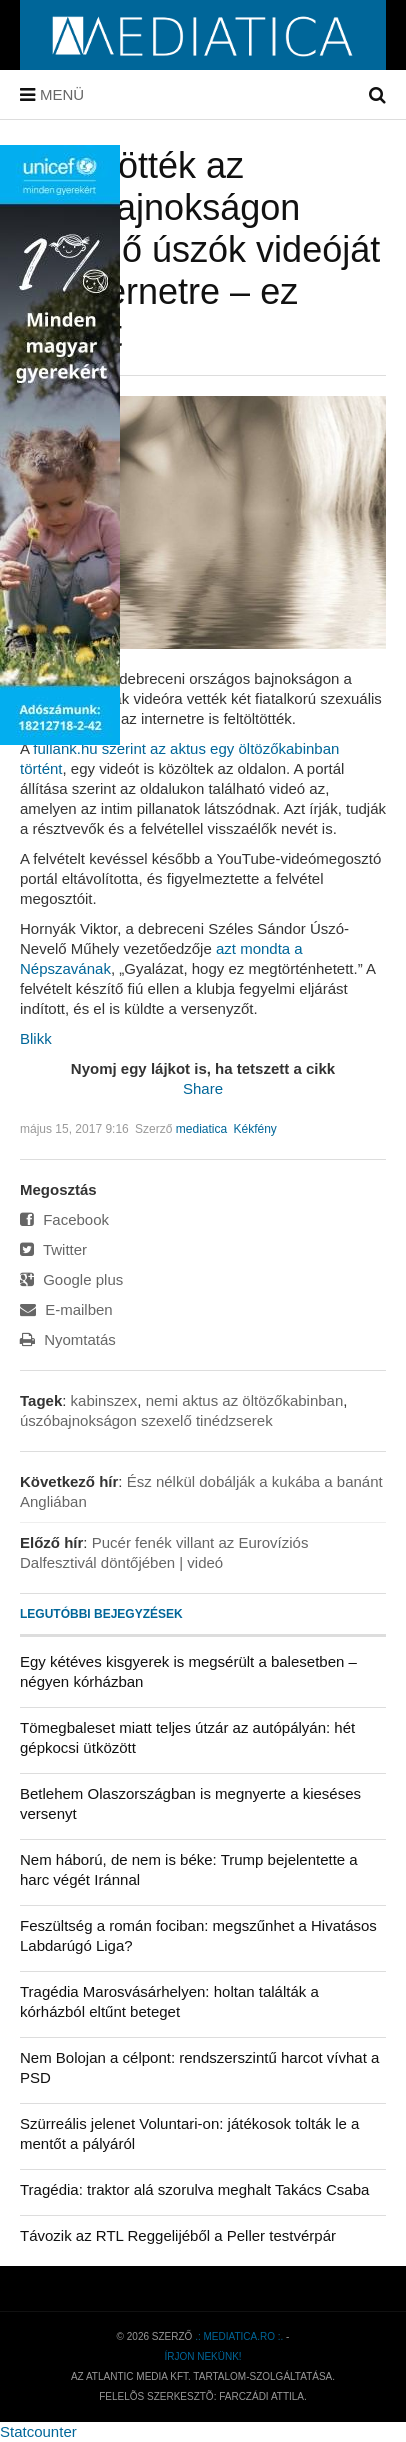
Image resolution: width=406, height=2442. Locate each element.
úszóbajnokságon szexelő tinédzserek (146, 1420)
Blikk (36, 1038)
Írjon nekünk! (202, 2356)
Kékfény (254, 1129)
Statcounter (38, 2431)
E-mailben (66, 1309)
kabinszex (104, 1400)
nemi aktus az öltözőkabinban (245, 1400)
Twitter (53, 1249)
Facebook (64, 1219)
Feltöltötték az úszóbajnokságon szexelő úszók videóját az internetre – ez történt (200, 249)
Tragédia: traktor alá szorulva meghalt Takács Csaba (194, 2189)
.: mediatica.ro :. (239, 2336)
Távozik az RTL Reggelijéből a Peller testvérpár (178, 2235)
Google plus (71, 1279)
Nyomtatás (68, 1339)
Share (203, 1088)
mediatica (201, 1129)
